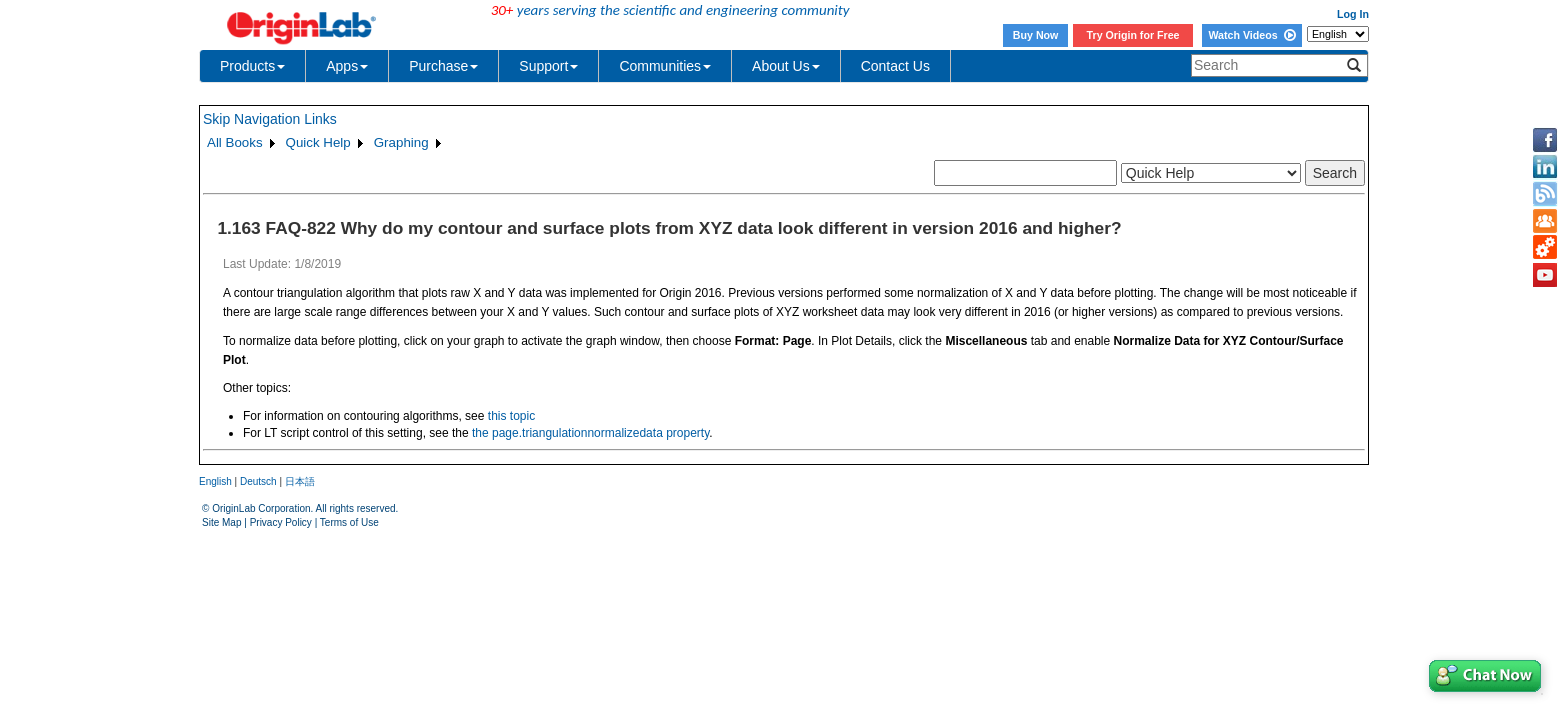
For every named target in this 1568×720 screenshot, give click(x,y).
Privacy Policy (281, 522)
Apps (347, 66)
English (215, 481)
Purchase (443, 66)
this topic (511, 416)
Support (548, 66)
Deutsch (258, 481)
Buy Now (1036, 35)
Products (252, 66)
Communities (665, 66)
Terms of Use (349, 522)
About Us (786, 66)
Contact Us (895, 66)
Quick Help (318, 142)
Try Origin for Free (1133, 35)
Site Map (221, 522)
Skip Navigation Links (270, 119)
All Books (235, 142)
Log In (1353, 14)
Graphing (401, 142)
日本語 (300, 481)
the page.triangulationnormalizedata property (590, 433)
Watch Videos (1251, 35)
